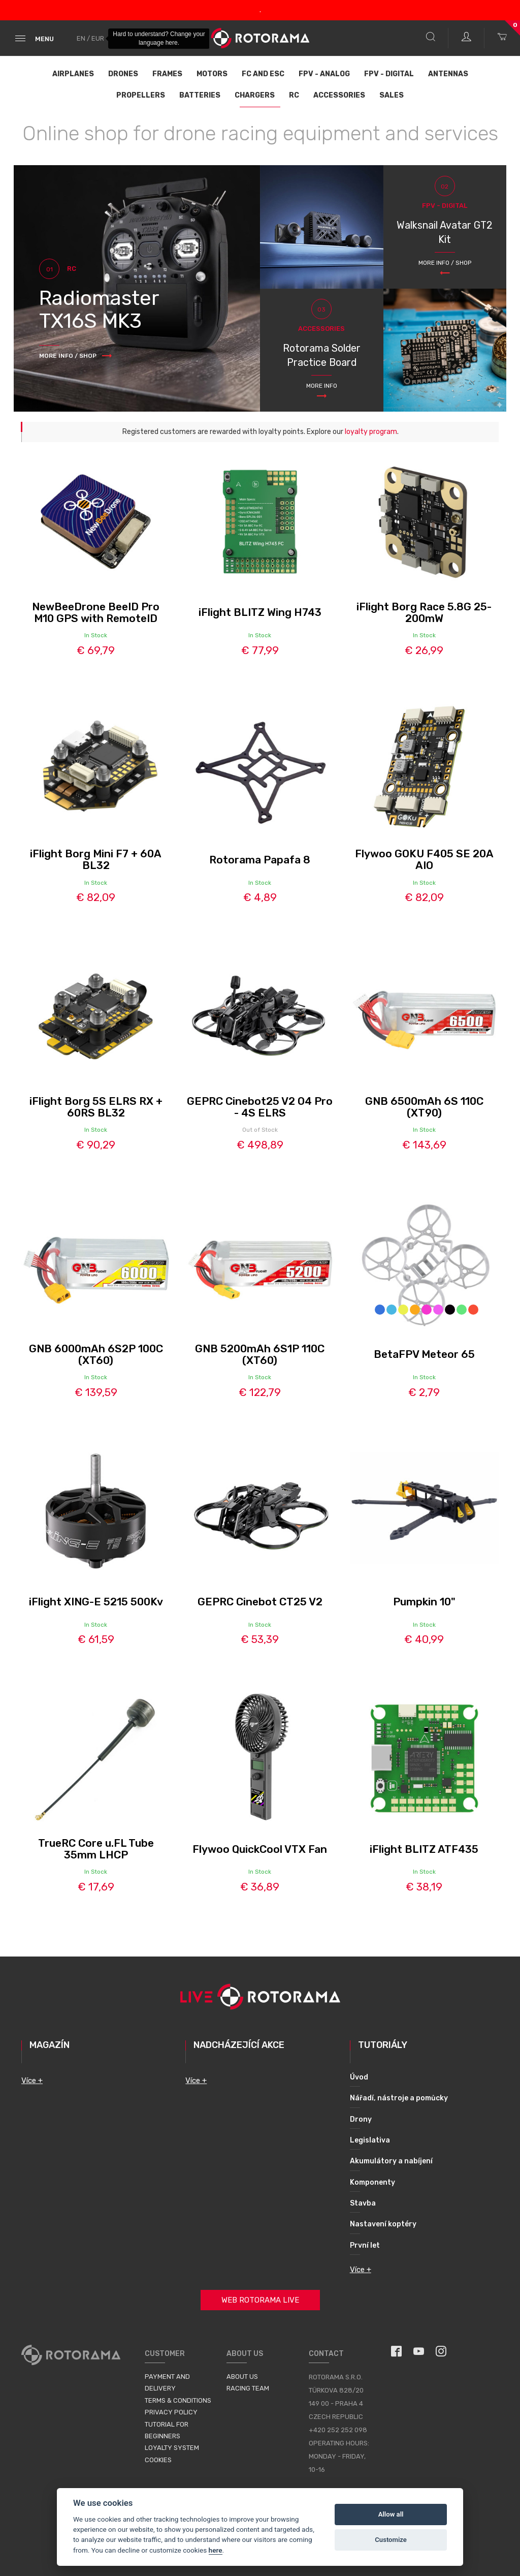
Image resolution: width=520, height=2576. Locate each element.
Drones (123, 74)
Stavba (363, 2203)
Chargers (255, 95)
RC (294, 95)
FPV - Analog (324, 74)
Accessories (339, 95)
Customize (391, 2539)
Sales (391, 95)
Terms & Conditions (178, 2400)
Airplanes (73, 74)
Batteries (199, 95)
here (215, 2550)
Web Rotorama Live (260, 2300)
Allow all (391, 2514)
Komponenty (372, 2182)
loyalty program (371, 431)
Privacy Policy (171, 2412)
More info (321, 385)
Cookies (158, 2460)
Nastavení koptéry (383, 2224)
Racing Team (247, 2388)
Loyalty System (172, 2447)
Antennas (448, 74)
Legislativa (370, 2140)
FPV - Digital (389, 74)
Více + (32, 2080)
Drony (361, 2119)
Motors (212, 74)
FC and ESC (263, 74)
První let (365, 2245)
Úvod (359, 2077)
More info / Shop (444, 262)
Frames (167, 74)
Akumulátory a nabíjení (391, 2161)
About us (242, 2376)
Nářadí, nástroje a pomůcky (399, 2098)
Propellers (140, 95)
